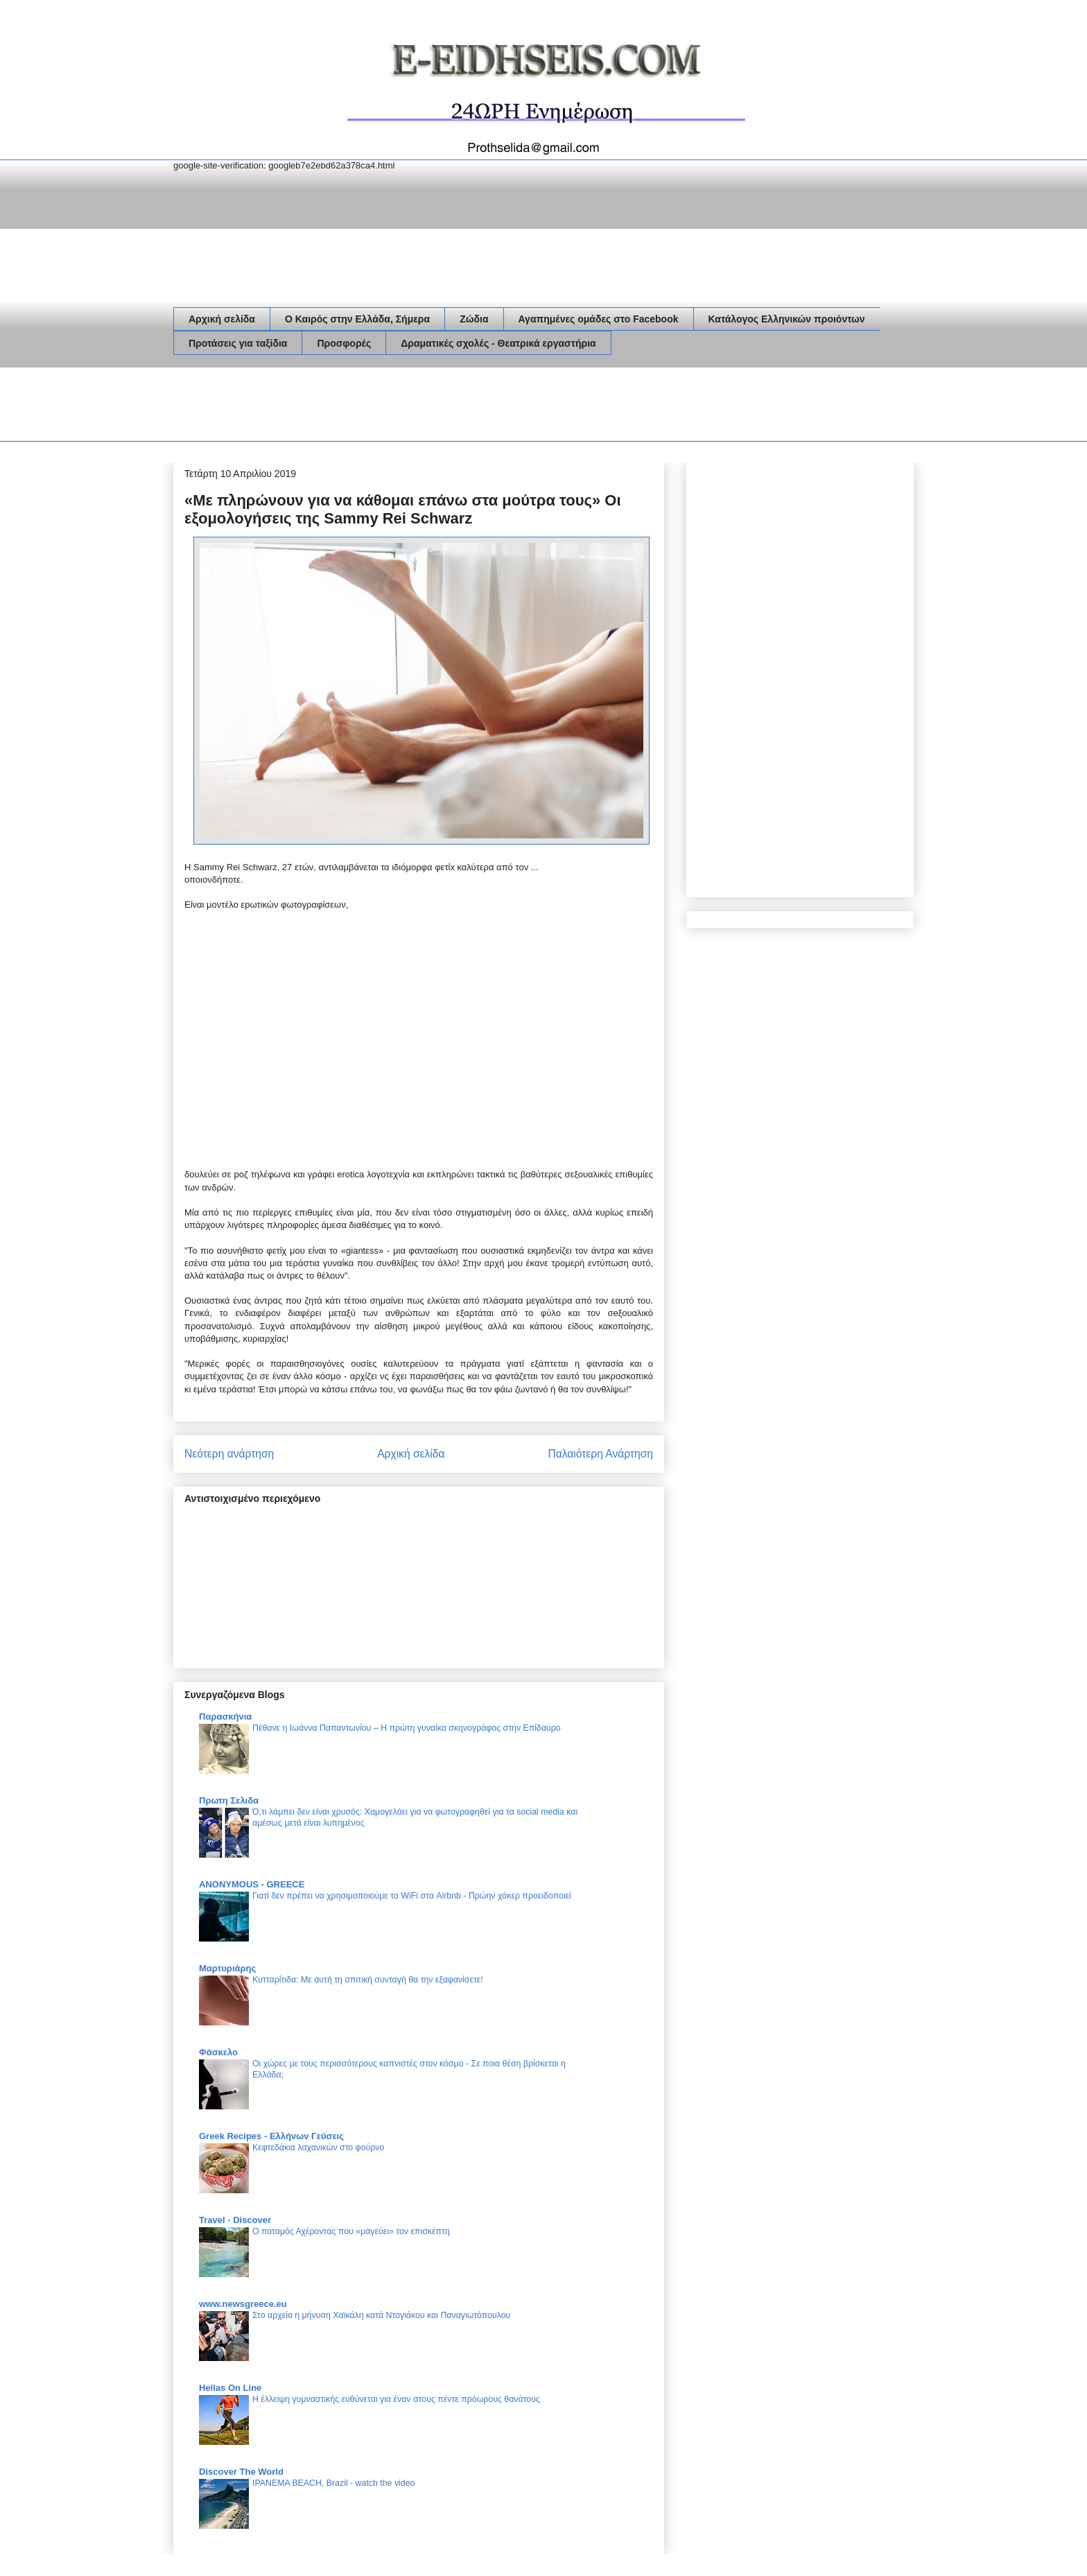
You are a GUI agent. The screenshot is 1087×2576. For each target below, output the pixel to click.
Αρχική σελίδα (222, 319)
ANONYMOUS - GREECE (251, 1884)
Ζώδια (474, 319)
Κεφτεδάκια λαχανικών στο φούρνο (318, 2147)
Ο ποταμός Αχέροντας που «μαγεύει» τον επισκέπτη (351, 2231)
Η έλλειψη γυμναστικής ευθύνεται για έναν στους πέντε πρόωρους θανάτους (396, 2399)
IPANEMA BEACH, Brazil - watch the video (333, 2483)
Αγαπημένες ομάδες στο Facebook (599, 319)
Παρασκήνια (225, 1716)
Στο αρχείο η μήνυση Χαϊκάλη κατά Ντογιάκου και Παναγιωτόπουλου (381, 2315)
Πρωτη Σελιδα (229, 1800)
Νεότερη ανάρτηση (229, 1454)
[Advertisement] (425, 407)
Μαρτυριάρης (227, 1968)
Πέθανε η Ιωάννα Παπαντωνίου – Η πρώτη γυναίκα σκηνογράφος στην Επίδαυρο (406, 1728)
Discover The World (241, 2471)
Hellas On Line (230, 2388)
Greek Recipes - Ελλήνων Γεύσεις (271, 2136)
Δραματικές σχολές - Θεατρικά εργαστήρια (498, 343)
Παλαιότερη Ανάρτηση (600, 1454)
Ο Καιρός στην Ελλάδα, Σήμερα (357, 319)
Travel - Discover (235, 2220)
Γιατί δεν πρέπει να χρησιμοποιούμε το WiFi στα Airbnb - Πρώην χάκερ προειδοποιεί (411, 1896)
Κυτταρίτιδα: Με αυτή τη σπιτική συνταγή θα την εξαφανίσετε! (367, 1980)
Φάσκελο (218, 2052)
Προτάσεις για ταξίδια (238, 343)
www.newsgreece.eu (243, 2304)
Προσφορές (344, 343)
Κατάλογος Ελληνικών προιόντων (786, 319)
